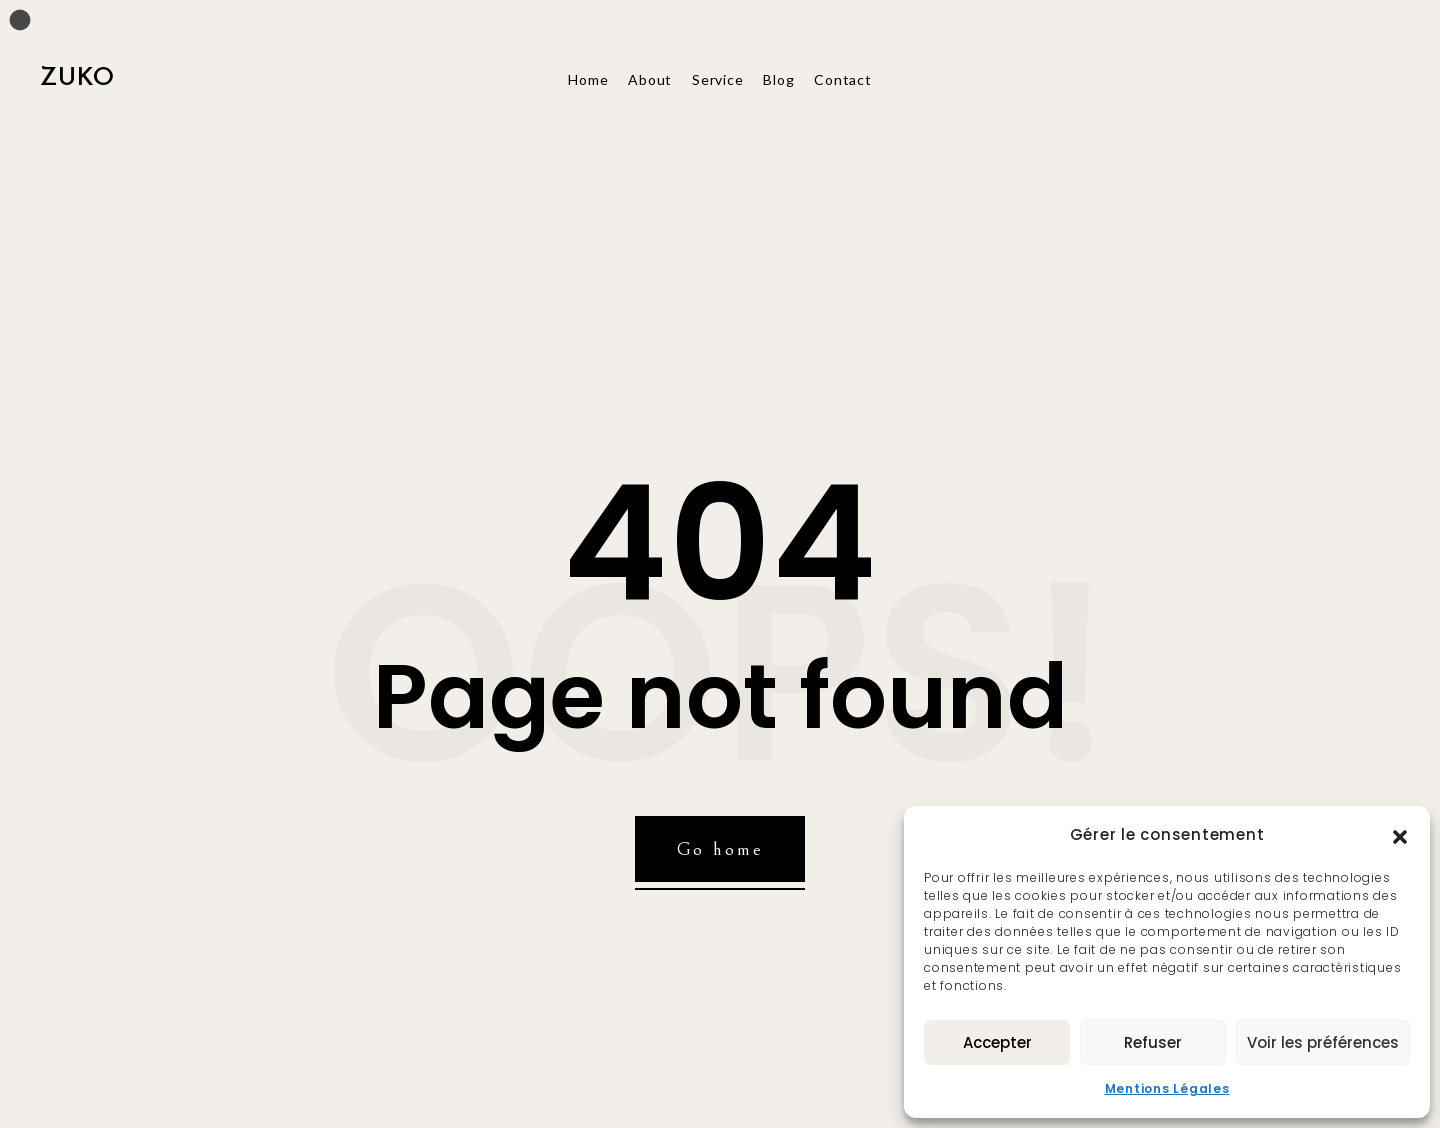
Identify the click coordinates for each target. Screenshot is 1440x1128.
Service (717, 79)
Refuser (1153, 1042)
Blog (778, 79)
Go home (720, 849)
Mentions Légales (1167, 1088)
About (650, 79)
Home (588, 79)
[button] (1400, 835)
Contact (842, 79)
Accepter (997, 1042)
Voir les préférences (1323, 1042)
